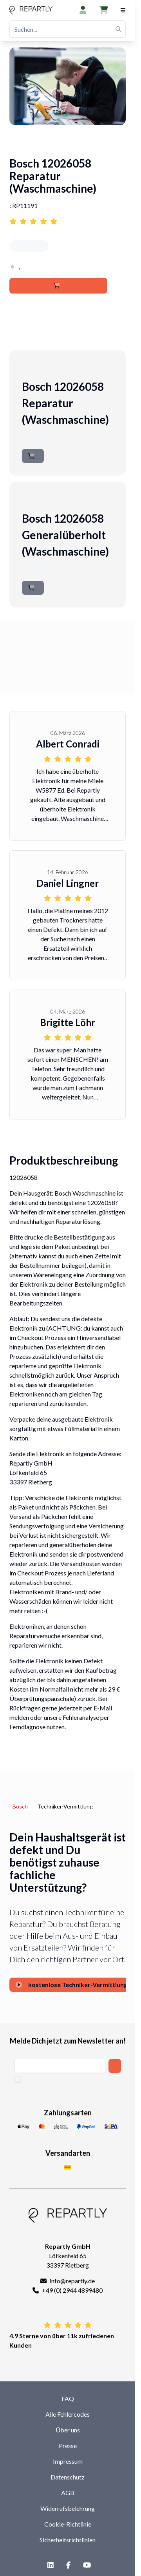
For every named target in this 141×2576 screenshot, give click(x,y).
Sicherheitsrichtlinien (68, 2539)
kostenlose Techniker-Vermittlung (71, 1984)
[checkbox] (17, 2079)
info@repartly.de (72, 2280)
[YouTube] (85, 2565)
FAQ (67, 2398)
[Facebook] (66, 2565)
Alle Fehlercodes (67, 2414)
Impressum (68, 2461)
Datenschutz (68, 2477)
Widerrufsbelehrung (67, 2508)
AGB (67, 2492)
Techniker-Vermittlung (65, 1806)
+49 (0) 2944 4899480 (72, 2290)
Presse (68, 2445)
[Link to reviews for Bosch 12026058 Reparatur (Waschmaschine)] (67, 217)
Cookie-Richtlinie (67, 2524)
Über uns (68, 2430)
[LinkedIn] (49, 2565)
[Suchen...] (67, 29)
